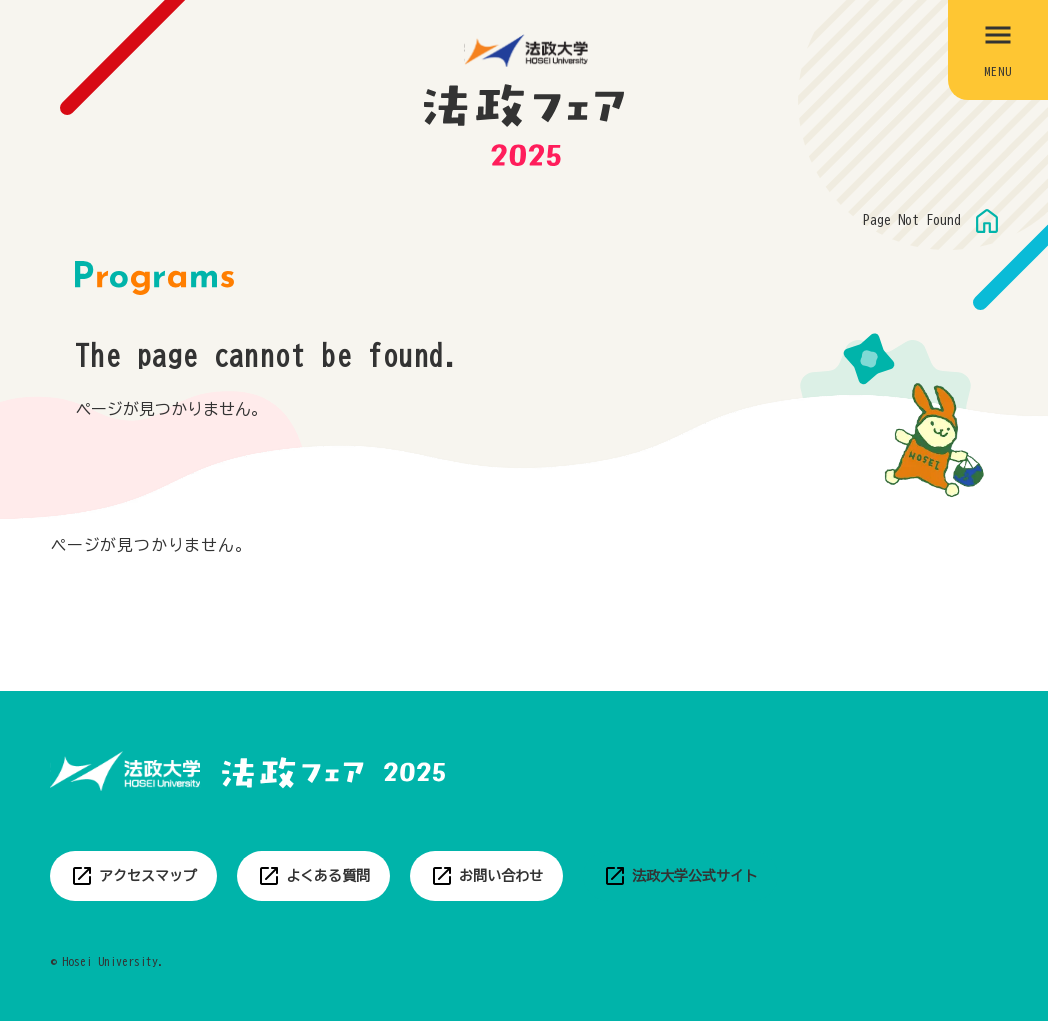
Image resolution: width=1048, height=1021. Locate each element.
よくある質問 (328, 876)
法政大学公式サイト (695, 876)
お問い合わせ (501, 876)
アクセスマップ (148, 876)
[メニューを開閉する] (998, 50)
